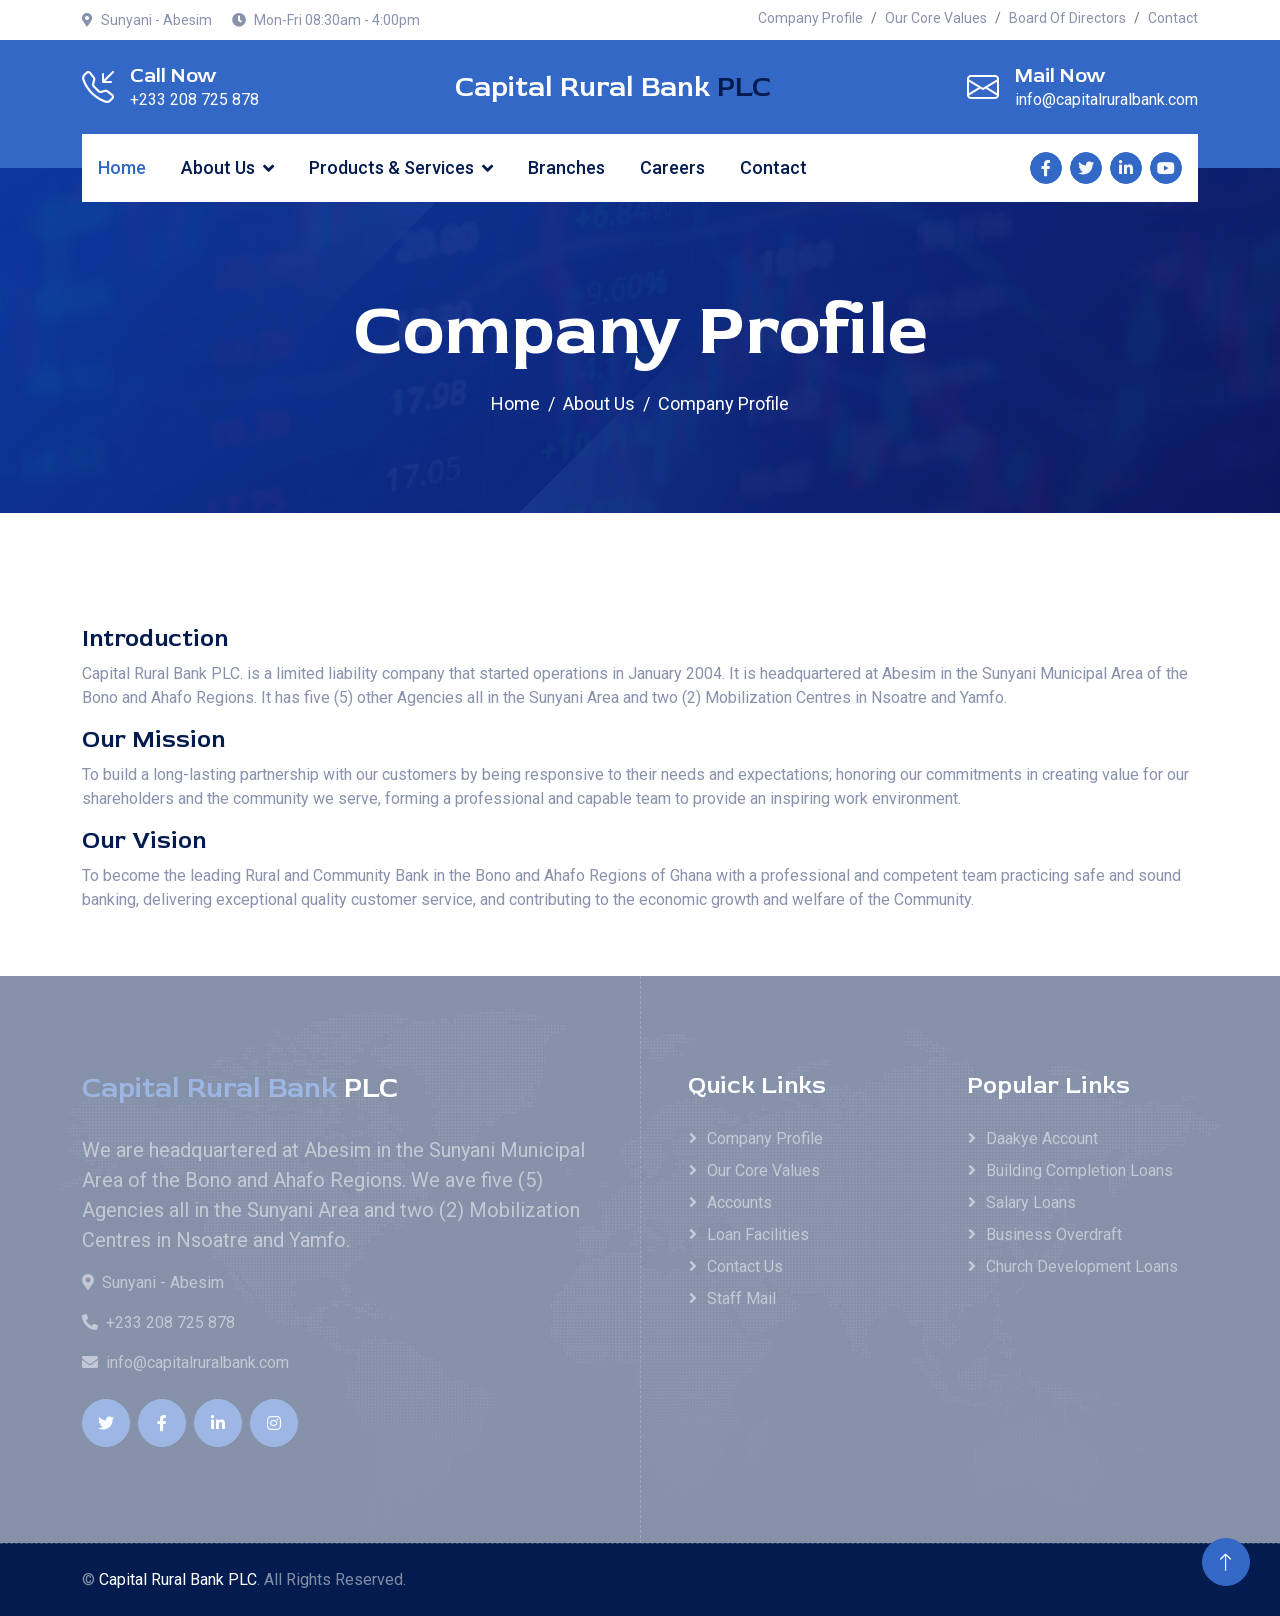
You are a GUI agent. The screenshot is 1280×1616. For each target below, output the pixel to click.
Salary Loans (1031, 1202)
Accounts (739, 1202)
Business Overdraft (1054, 1234)
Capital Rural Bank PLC (178, 1579)
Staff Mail (741, 1298)
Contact (1173, 18)
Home (122, 167)
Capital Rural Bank (613, 88)
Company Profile (810, 18)
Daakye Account (1042, 1138)
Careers (672, 167)
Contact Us (745, 1266)
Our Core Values (936, 18)
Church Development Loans (1082, 1266)
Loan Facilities (758, 1234)
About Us (218, 167)
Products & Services (391, 167)
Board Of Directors (1067, 18)
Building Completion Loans (1079, 1170)
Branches (566, 167)
